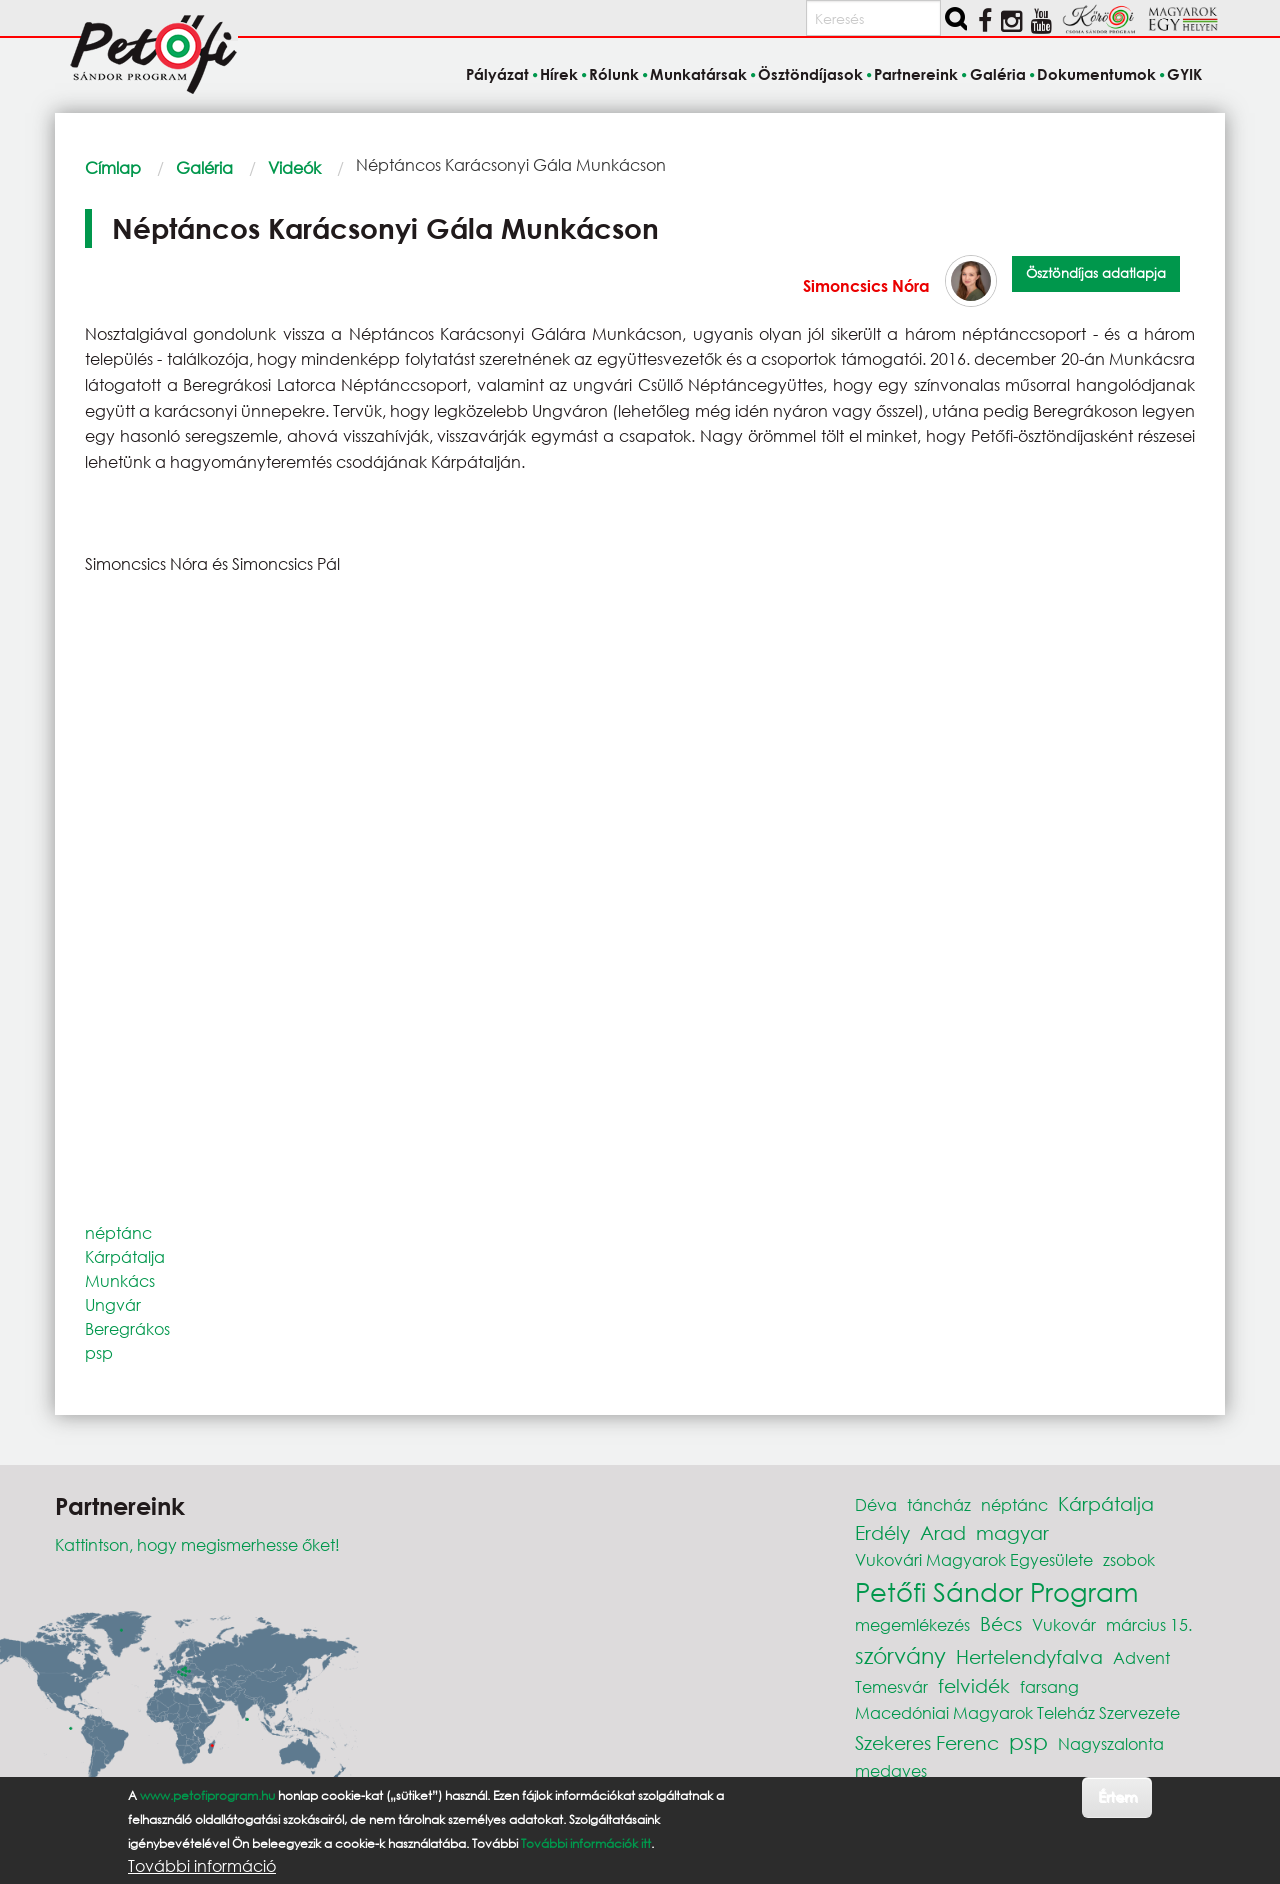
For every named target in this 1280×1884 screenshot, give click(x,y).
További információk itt (586, 1843)
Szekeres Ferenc (927, 1742)
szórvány (900, 1655)
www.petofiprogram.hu (207, 1795)
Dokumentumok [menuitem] (1096, 74)
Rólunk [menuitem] (614, 74)
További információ (202, 1866)
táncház (939, 1504)
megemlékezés (912, 1624)
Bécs (1001, 1623)
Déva (876, 1504)
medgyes (891, 1770)
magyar (1012, 1532)
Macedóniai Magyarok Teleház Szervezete (1017, 1712)
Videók (294, 167)
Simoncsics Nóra (866, 285)
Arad (943, 1532)
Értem (1117, 1796)
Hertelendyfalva (1029, 1656)
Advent (1141, 1657)
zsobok (1129, 1559)
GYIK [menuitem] (1184, 74)
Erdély (882, 1532)
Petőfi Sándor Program (996, 1591)
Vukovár (1064, 1624)
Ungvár (113, 1304)
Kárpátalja (125, 1256)
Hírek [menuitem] (559, 74)
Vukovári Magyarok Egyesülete (974, 1559)
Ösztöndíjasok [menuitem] (810, 74)
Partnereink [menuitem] (916, 74)
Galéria (204, 167)
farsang (1049, 1686)
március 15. (1149, 1624)
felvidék (974, 1685)
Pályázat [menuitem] (497, 74)
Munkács (120, 1280)
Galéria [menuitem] (998, 74)
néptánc (118, 1232)
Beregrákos (127, 1328)
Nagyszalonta (1111, 1743)
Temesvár (891, 1686)
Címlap (113, 167)
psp (99, 1352)
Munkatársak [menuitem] (698, 74)
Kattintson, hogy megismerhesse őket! (197, 1544)
